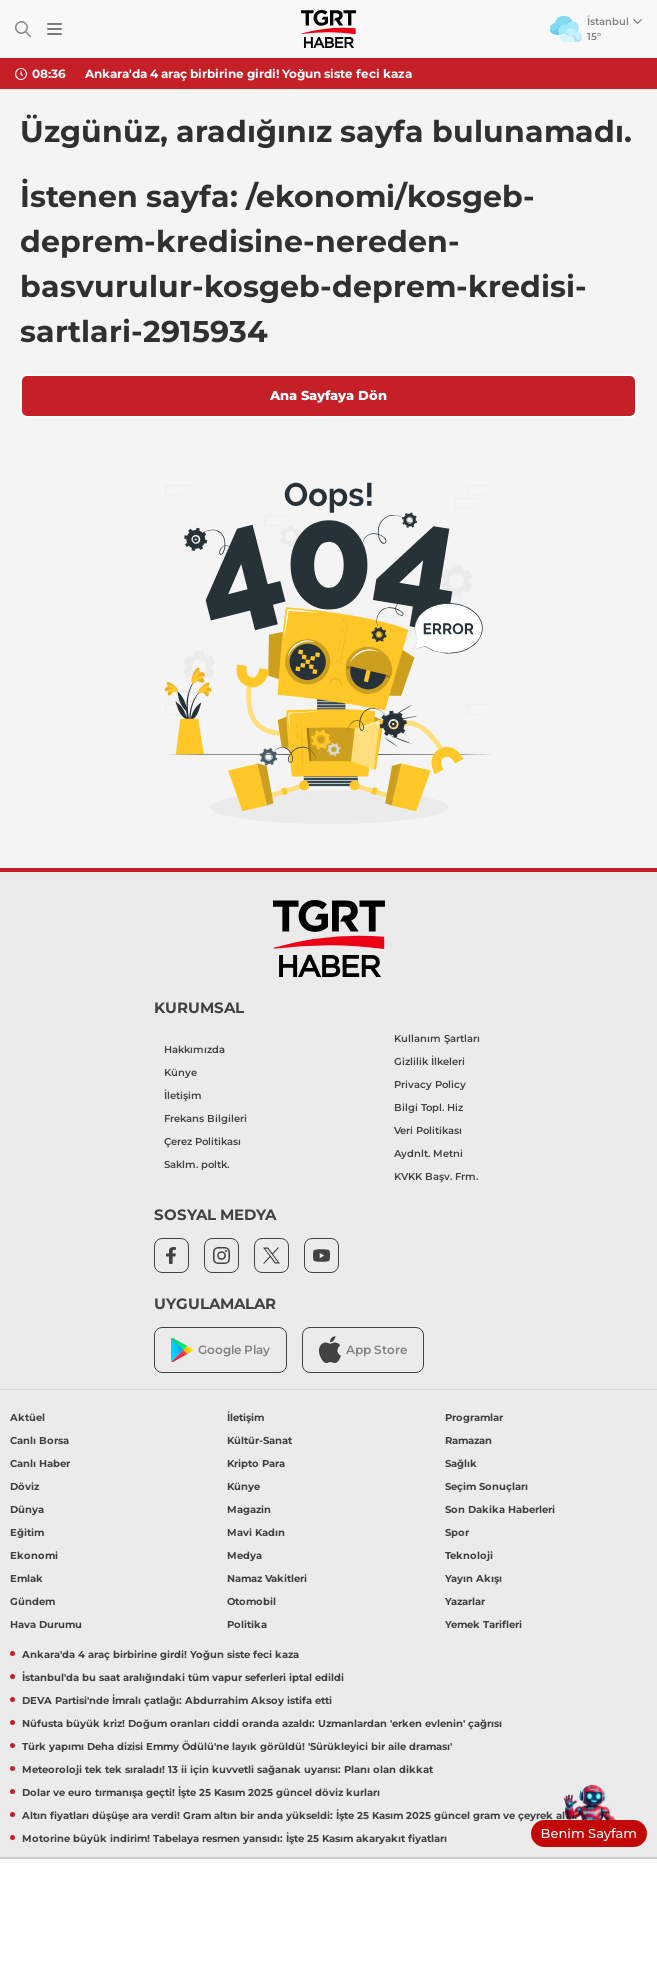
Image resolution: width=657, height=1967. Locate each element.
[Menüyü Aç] (54, 29)
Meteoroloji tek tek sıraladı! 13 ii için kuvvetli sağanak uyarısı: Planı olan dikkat (227, 1769)
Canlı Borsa (39, 1440)
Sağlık (461, 1463)
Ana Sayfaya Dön (328, 395)
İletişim (183, 1095)
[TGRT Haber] (328, 29)
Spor (457, 1532)
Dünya (27, 1509)
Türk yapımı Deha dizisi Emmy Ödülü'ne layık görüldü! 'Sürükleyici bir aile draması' (237, 1746)
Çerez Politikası (202, 1141)
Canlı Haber (40, 1463)
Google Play (220, 1350)
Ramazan (468, 1440)
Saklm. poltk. (196, 1164)
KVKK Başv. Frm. (436, 1176)
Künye (180, 1072)
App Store (363, 1349)
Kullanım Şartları (437, 1038)
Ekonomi (34, 1555)
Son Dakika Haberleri (500, 1509)
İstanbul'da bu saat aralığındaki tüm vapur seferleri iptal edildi (183, 1677)
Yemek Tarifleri (483, 1624)
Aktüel (27, 1417)
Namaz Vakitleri (267, 1578)
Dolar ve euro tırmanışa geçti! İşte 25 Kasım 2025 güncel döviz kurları (201, 1792)
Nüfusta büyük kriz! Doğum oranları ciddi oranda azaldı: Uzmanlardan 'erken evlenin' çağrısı (262, 1723)
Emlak (26, 1578)
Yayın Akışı (473, 1578)
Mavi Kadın (256, 1532)
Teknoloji (469, 1555)
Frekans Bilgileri (205, 1118)
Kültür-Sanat (259, 1440)
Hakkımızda (194, 1049)
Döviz (24, 1486)
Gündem (32, 1601)
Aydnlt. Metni (428, 1153)
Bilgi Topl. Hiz (428, 1107)
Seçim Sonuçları (486, 1486)
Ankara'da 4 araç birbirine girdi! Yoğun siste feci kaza (248, 73)
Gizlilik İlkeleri (429, 1061)
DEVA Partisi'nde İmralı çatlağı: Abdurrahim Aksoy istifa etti (177, 1700)
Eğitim (27, 1532)
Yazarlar (465, 1601)
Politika (247, 1624)
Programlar (474, 1417)
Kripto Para (256, 1463)
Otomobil (251, 1601)
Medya (244, 1555)
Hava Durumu (46, 1624)
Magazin (249, 1509)
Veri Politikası (428, 1130)
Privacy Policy (430, 1084)
